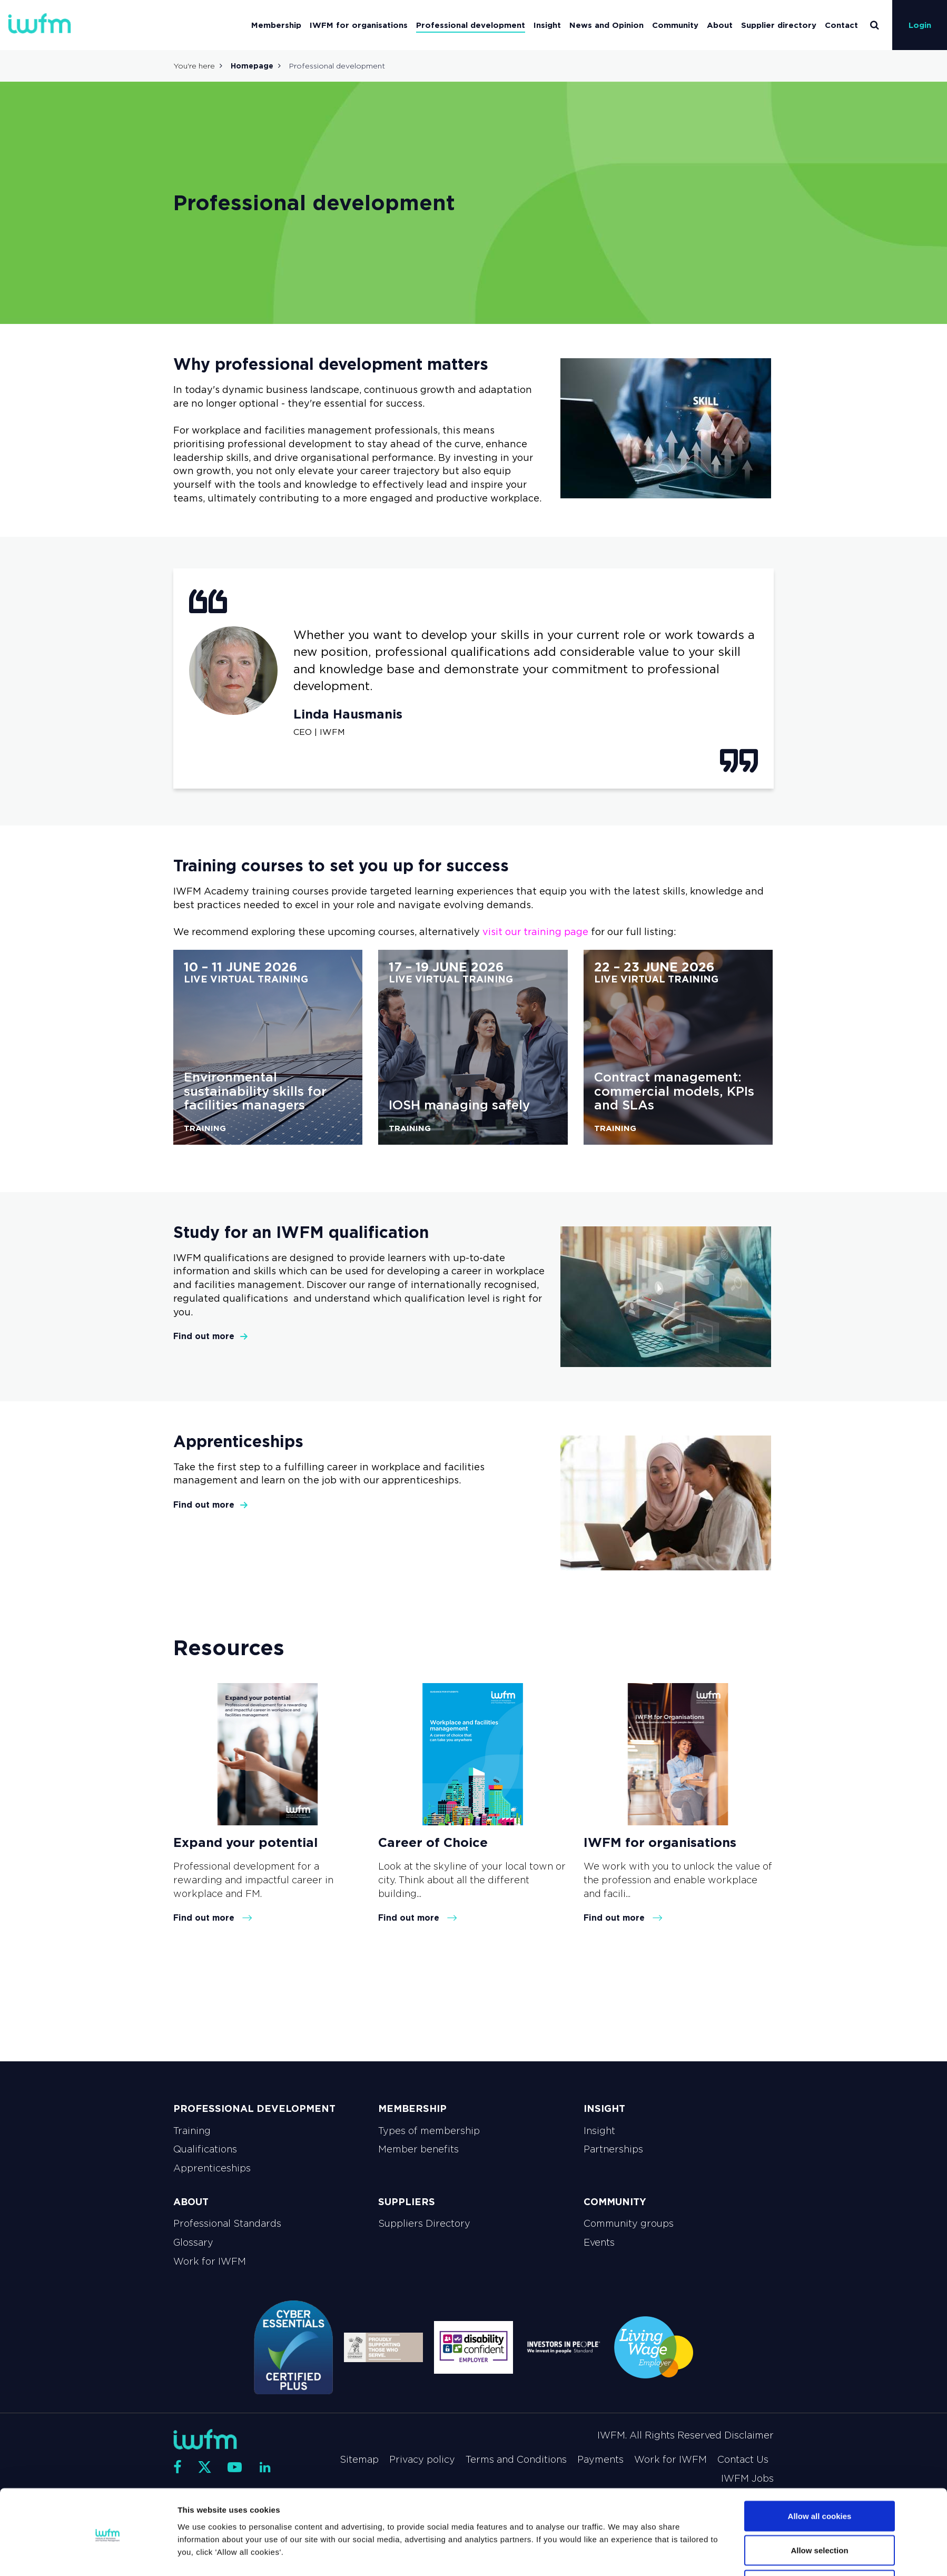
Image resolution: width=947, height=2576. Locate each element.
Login (920, 25)
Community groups (629, 2223)
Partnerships (613, 2149)
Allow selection (819, 2513)
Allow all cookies (820, 2478)
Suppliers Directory (424, 2223)
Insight (547, 25)
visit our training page (535, 932)
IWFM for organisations (359, 25)
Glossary (193, 2242)
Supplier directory (778, 25)
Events (599, 2242)
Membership (276, 25)
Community (675, 25)
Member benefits (418, 2149)
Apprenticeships (212, 2168)
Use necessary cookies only (819, 2547)
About (720, 25)
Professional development (470, 25)
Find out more (210, 1336)
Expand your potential (245, 1842)
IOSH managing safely (459, 1105)
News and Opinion (606, 25)
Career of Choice (433, 1842)
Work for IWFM (209, 2261)
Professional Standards (227, 2223)
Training (192, 2131)
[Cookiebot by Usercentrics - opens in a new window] (108, 2555)
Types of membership (429, 2131)
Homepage (252, 66)
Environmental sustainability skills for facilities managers (255, 1091)
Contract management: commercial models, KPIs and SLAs (674, 1091)
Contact (841, 25)
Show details (592, 2548)
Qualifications (205, 2149)
